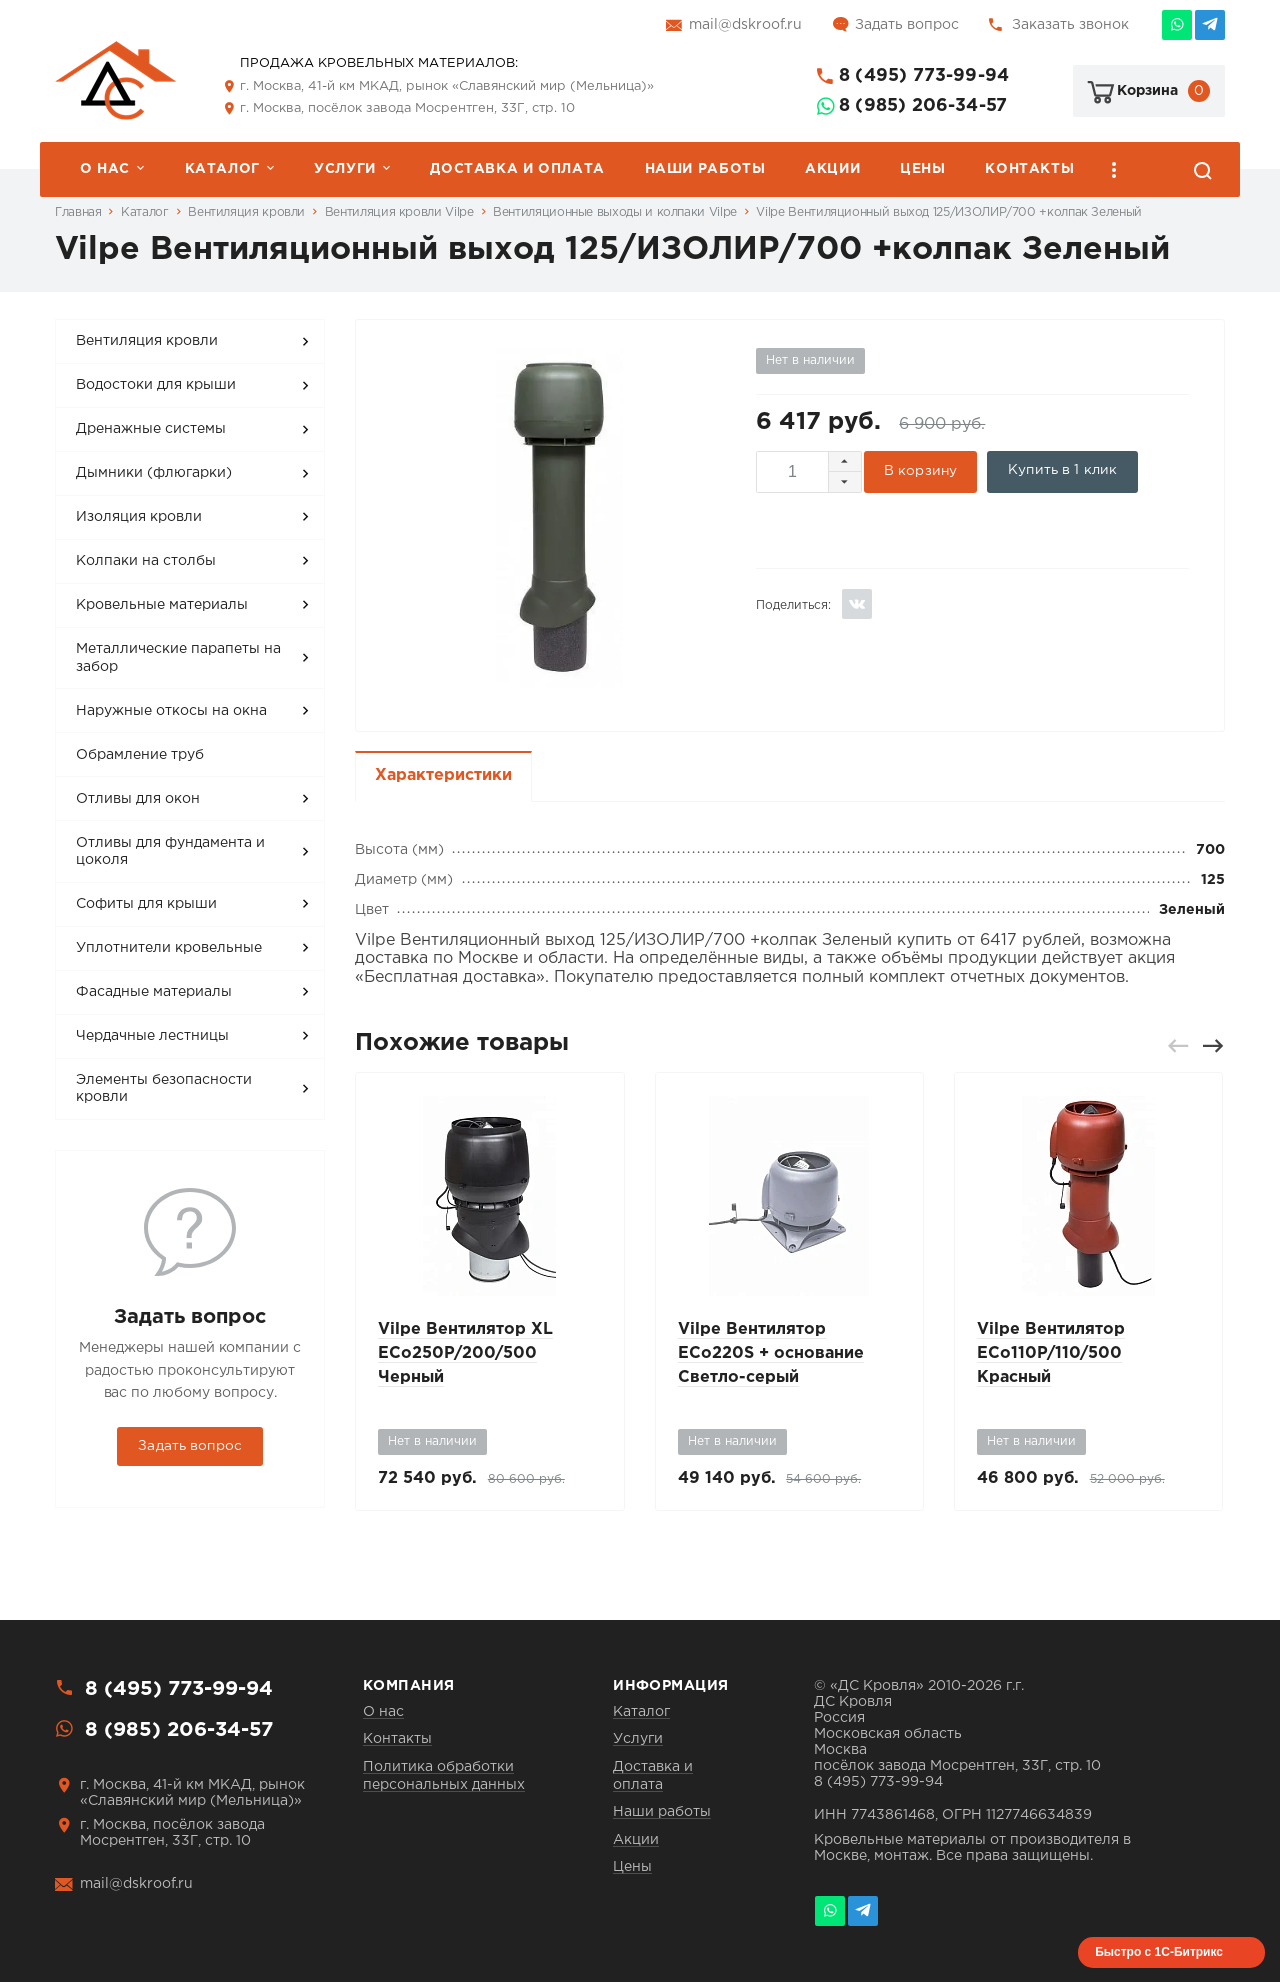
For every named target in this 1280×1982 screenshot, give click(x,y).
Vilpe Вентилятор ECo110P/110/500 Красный (1051, 1353)
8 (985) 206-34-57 (923, 106)
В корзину (920, 471)
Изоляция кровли (139, 517)
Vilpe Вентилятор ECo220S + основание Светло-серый (771, 1353)
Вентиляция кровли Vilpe (399, 212)
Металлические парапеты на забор (178, 658)
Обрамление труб (140, 755)
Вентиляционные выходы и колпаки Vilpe (615, 212)
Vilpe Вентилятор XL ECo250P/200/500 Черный (465, 1353)
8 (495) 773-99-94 (924, 76)
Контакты (1029, 169)
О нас (105, 169)
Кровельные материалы (162, 605)
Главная (78, 212)
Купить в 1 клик (1062, 470)
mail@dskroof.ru (745, 25)
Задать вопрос (907, 25)
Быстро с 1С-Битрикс (1159, 1952)
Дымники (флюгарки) (154, 473)
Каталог (222, 169)
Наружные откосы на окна (171, 711)
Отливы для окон (138, 799)
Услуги (345, 169)
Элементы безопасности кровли (164, 1089)
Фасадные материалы (154, 992)
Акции (832, 169)
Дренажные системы (151, 429)
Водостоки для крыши (156, 385)
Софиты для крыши (146, 904)
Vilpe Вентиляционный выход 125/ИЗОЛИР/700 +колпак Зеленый (948, 212)
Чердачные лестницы (152, 1036)
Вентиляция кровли (246, 212)
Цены (922, 169)
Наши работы (705, 169)
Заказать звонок (1070, 25)
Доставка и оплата (517, 169)
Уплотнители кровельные (169, 948)
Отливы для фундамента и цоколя (170, 852)
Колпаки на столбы (146, 561)
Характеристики (443, 775)
